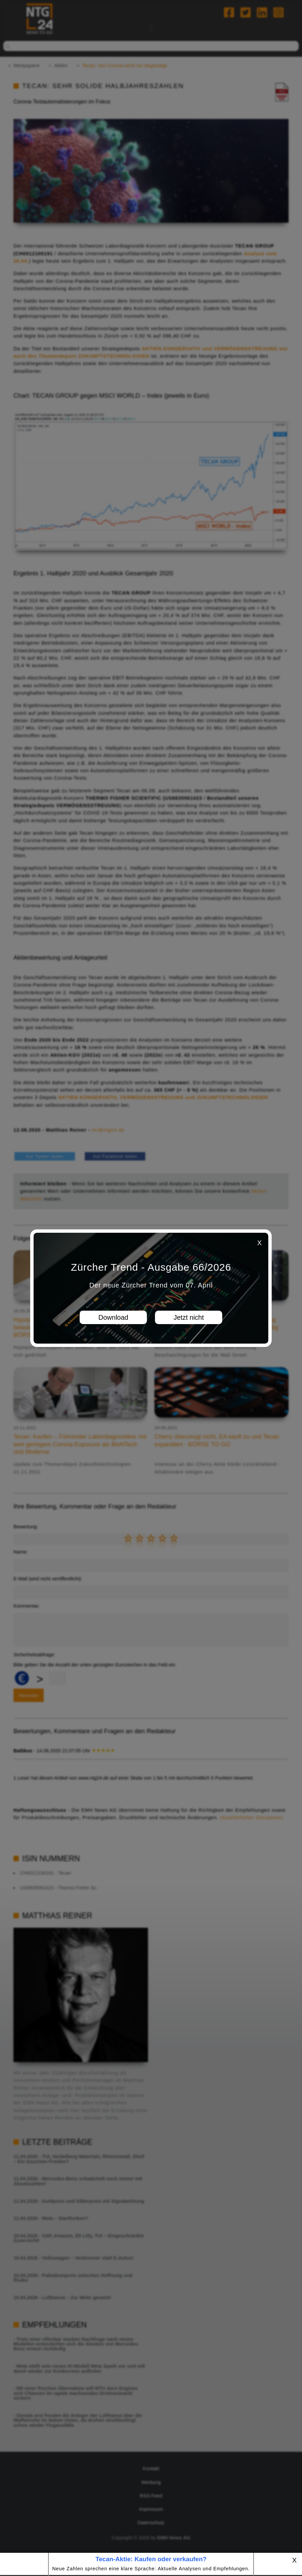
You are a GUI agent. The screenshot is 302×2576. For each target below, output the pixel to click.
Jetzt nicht (189, 1317)
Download (113, 1317)
